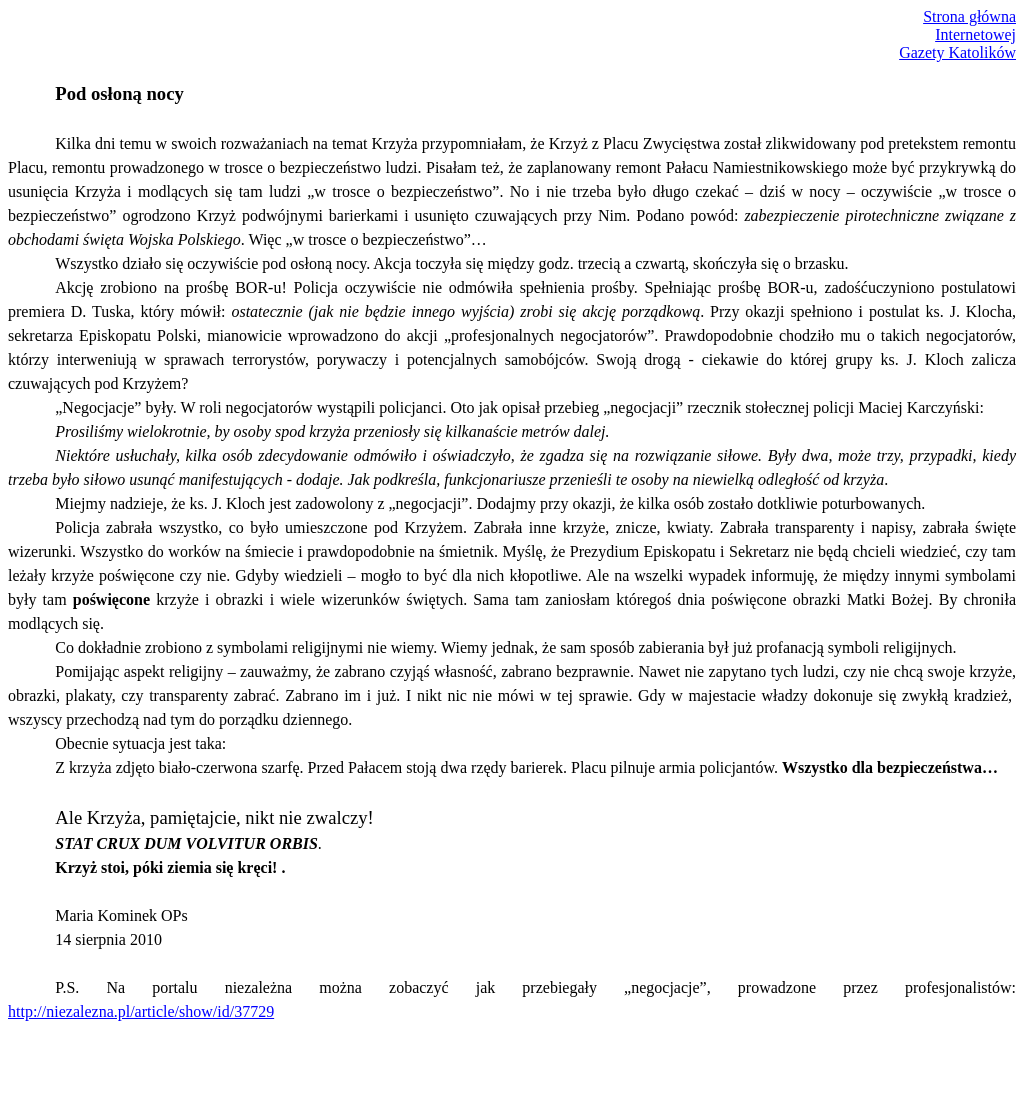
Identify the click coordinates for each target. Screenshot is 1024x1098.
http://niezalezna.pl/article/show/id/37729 (141, 1011)
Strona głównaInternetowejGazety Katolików (957, 34)
